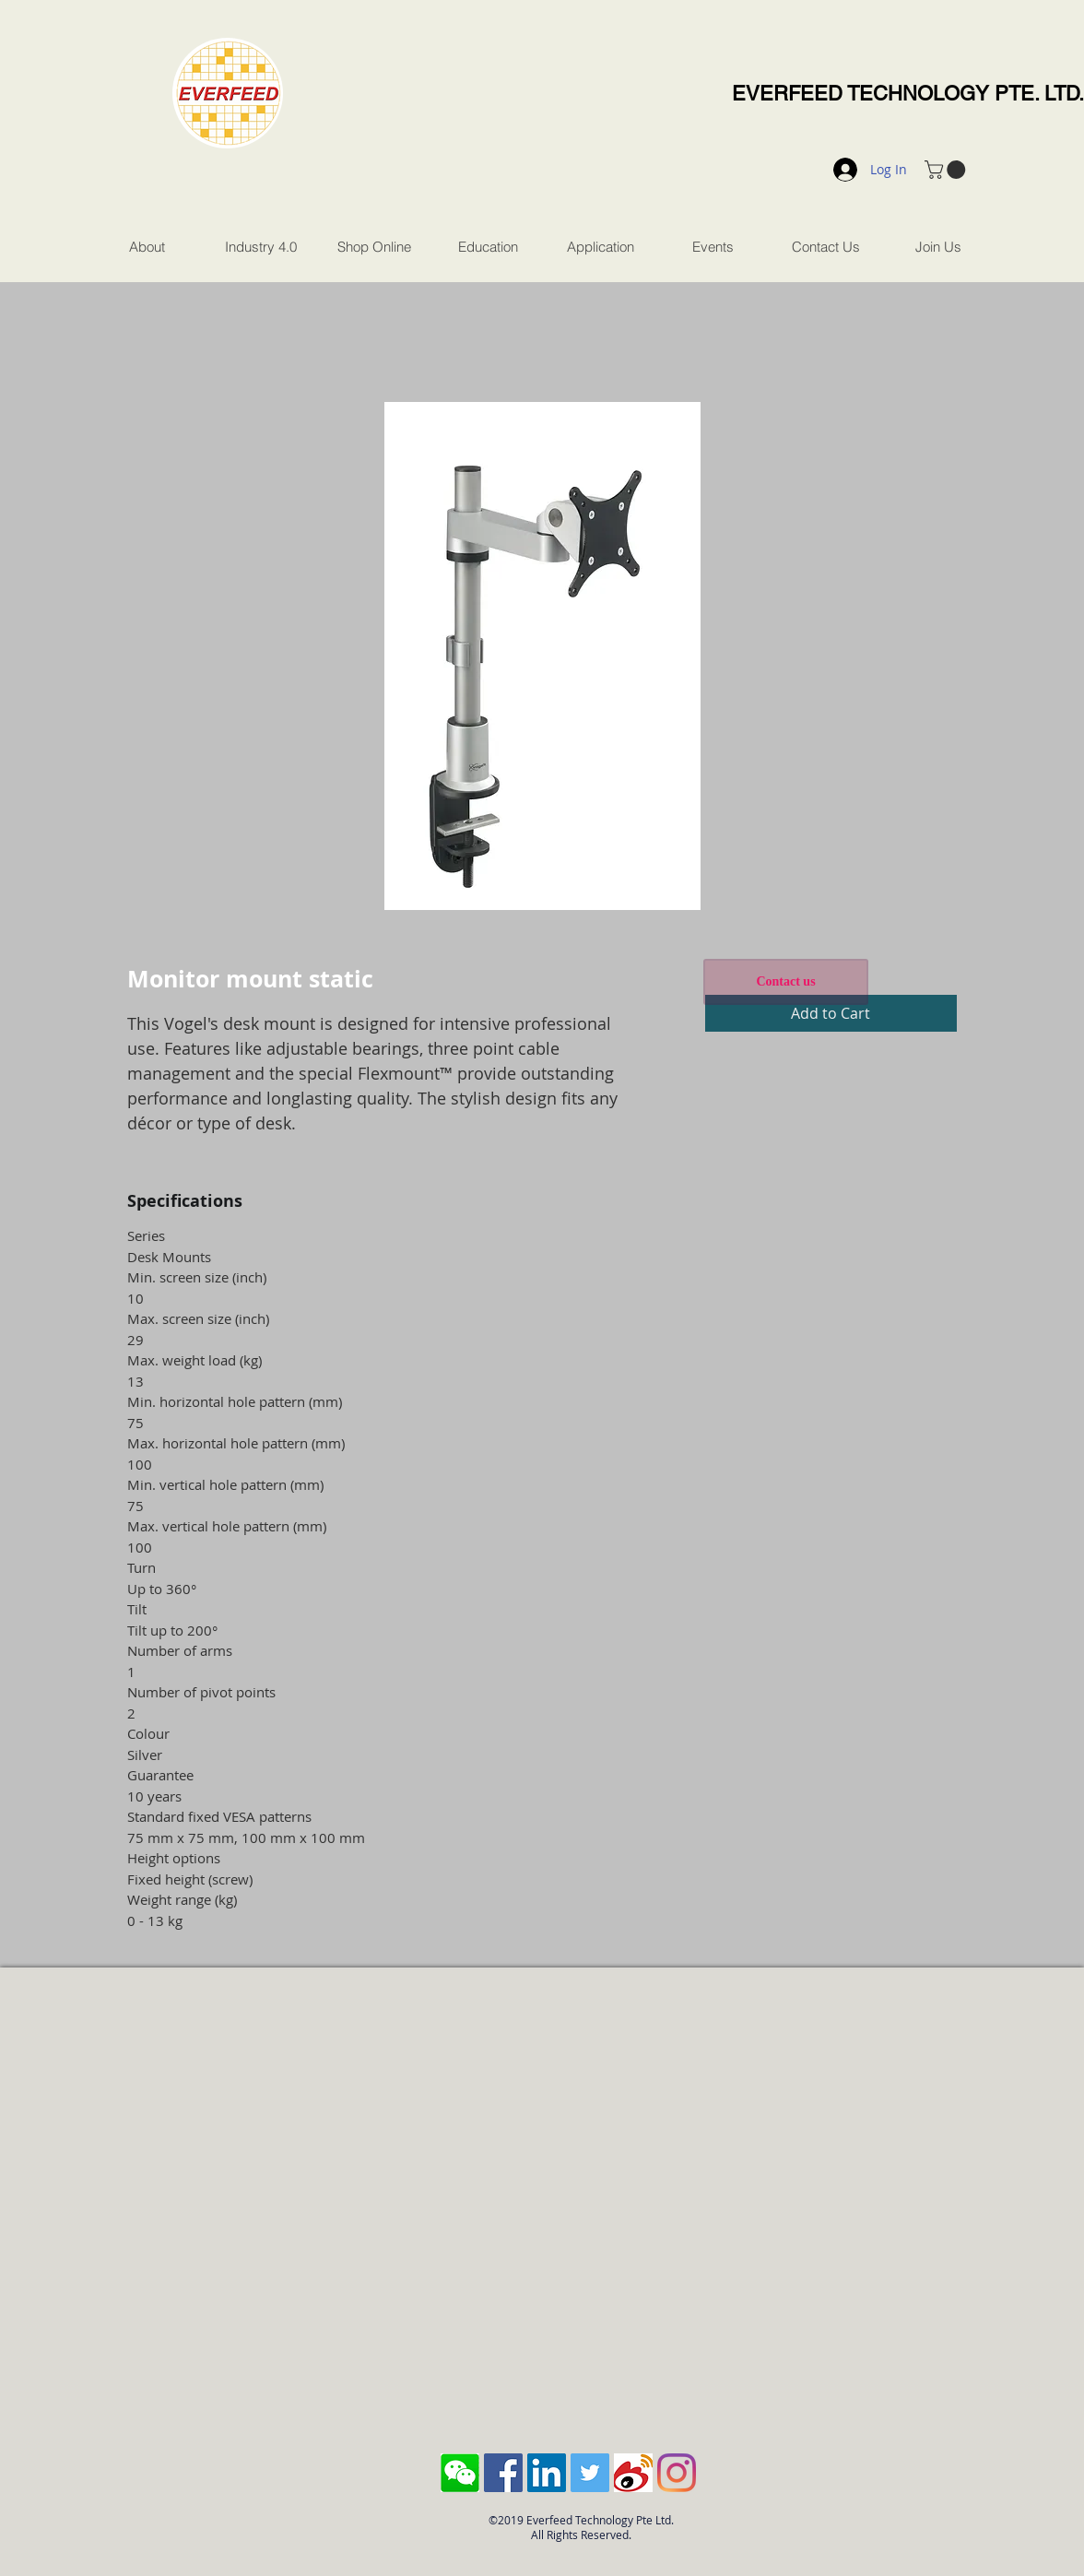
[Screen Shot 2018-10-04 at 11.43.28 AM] (460, 2472)
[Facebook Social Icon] (503, 2472)
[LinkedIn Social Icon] (546, 2472)
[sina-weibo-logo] (633, 2472)
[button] (947, 169)
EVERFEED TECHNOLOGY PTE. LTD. (908, 93)
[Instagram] (676, 2472)
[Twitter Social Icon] (590, 2472)
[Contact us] (785, 982)
